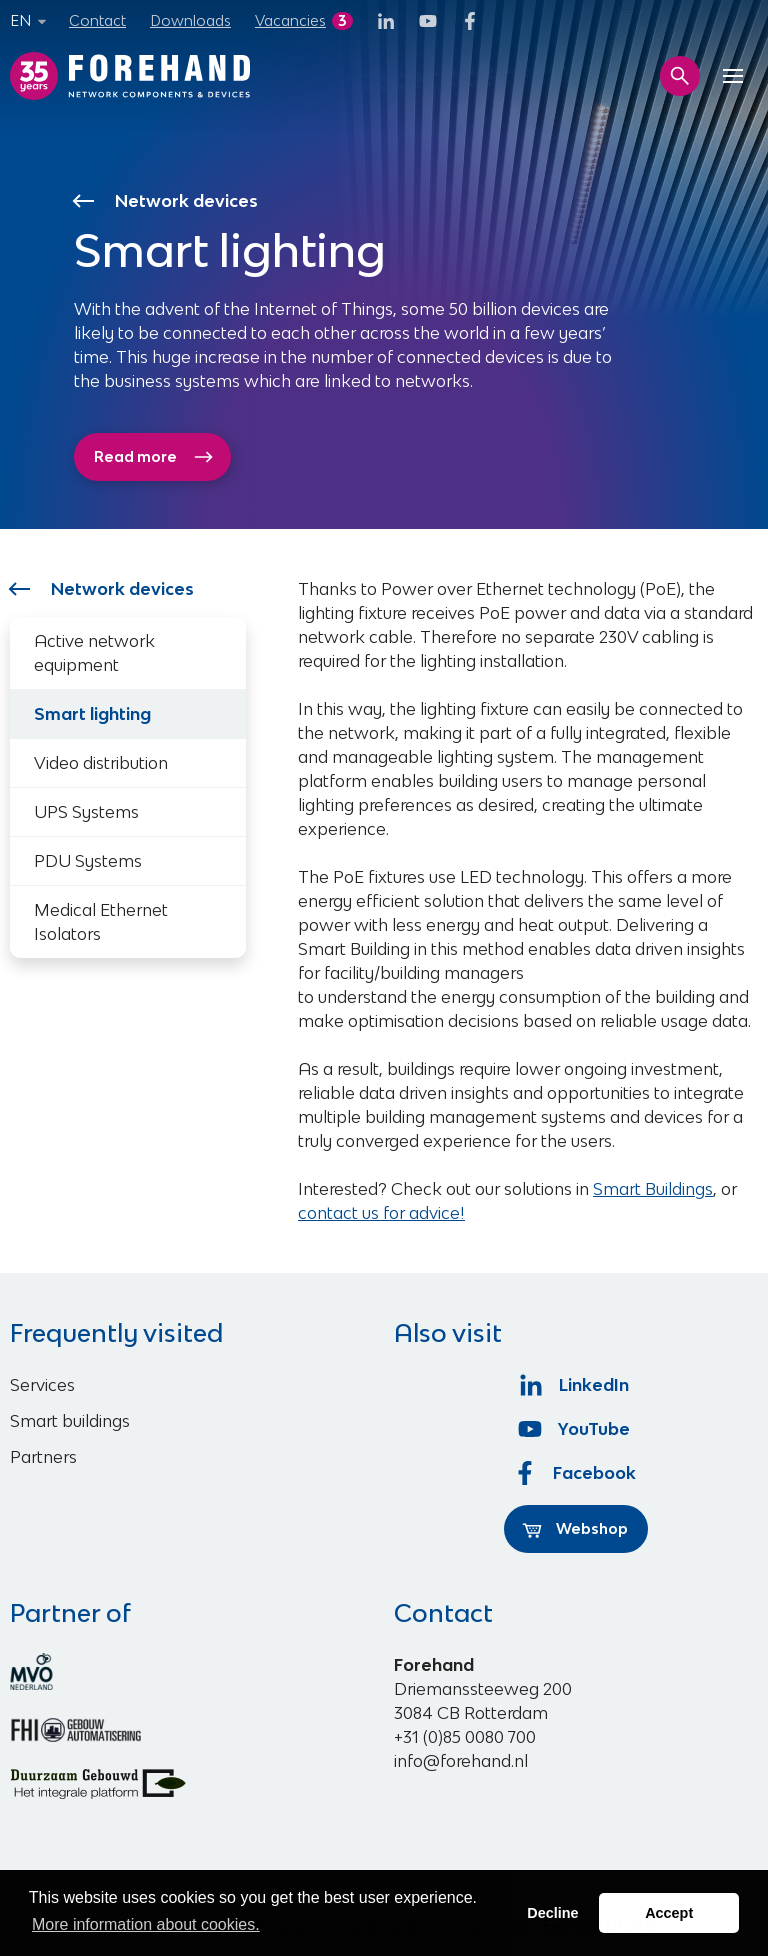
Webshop (575, 1529)
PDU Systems (88, 861)
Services (42, 1385)
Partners (43, 1457)
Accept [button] (669, 1913)
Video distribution (101, 763)
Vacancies (290, 20)
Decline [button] (552, 1913)
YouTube (576, 1429)
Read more (154, 457)
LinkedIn (576, 1385)
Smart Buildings (653, 1189)
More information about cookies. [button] (146, 1924)
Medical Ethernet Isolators (101, 922)
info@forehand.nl (461, 1761)
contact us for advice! (381, 1213)
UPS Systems (86, 812)
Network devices (166, 201)
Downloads (190, 20)
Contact (97, 20)
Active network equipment (94, 653)
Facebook (576, 1473)
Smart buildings (70, 1421)
